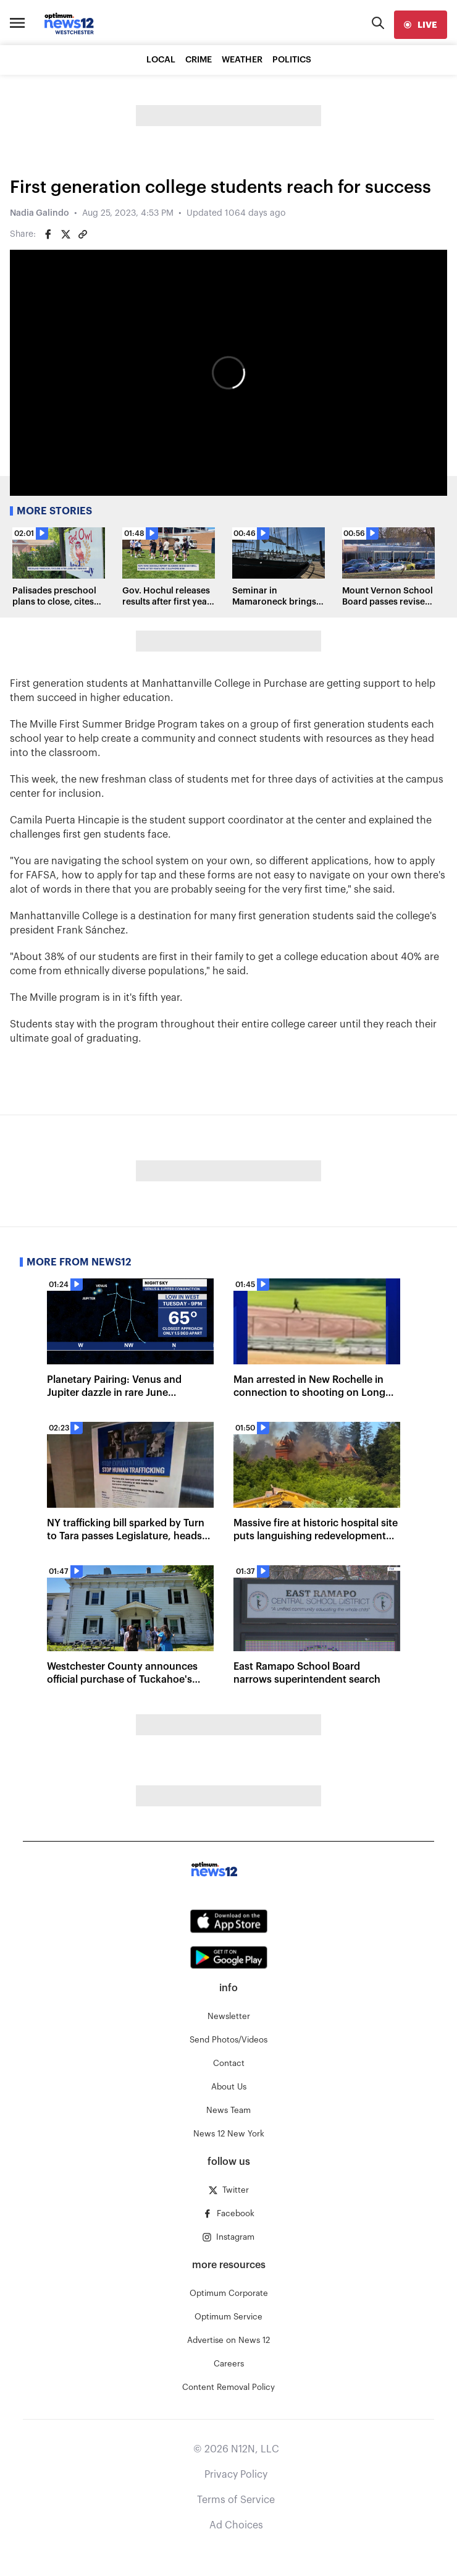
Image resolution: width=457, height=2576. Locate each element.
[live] (420, 25)
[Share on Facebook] (48, 234)
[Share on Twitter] (65, 234)
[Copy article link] (83, 234)
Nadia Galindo (39, 213)
